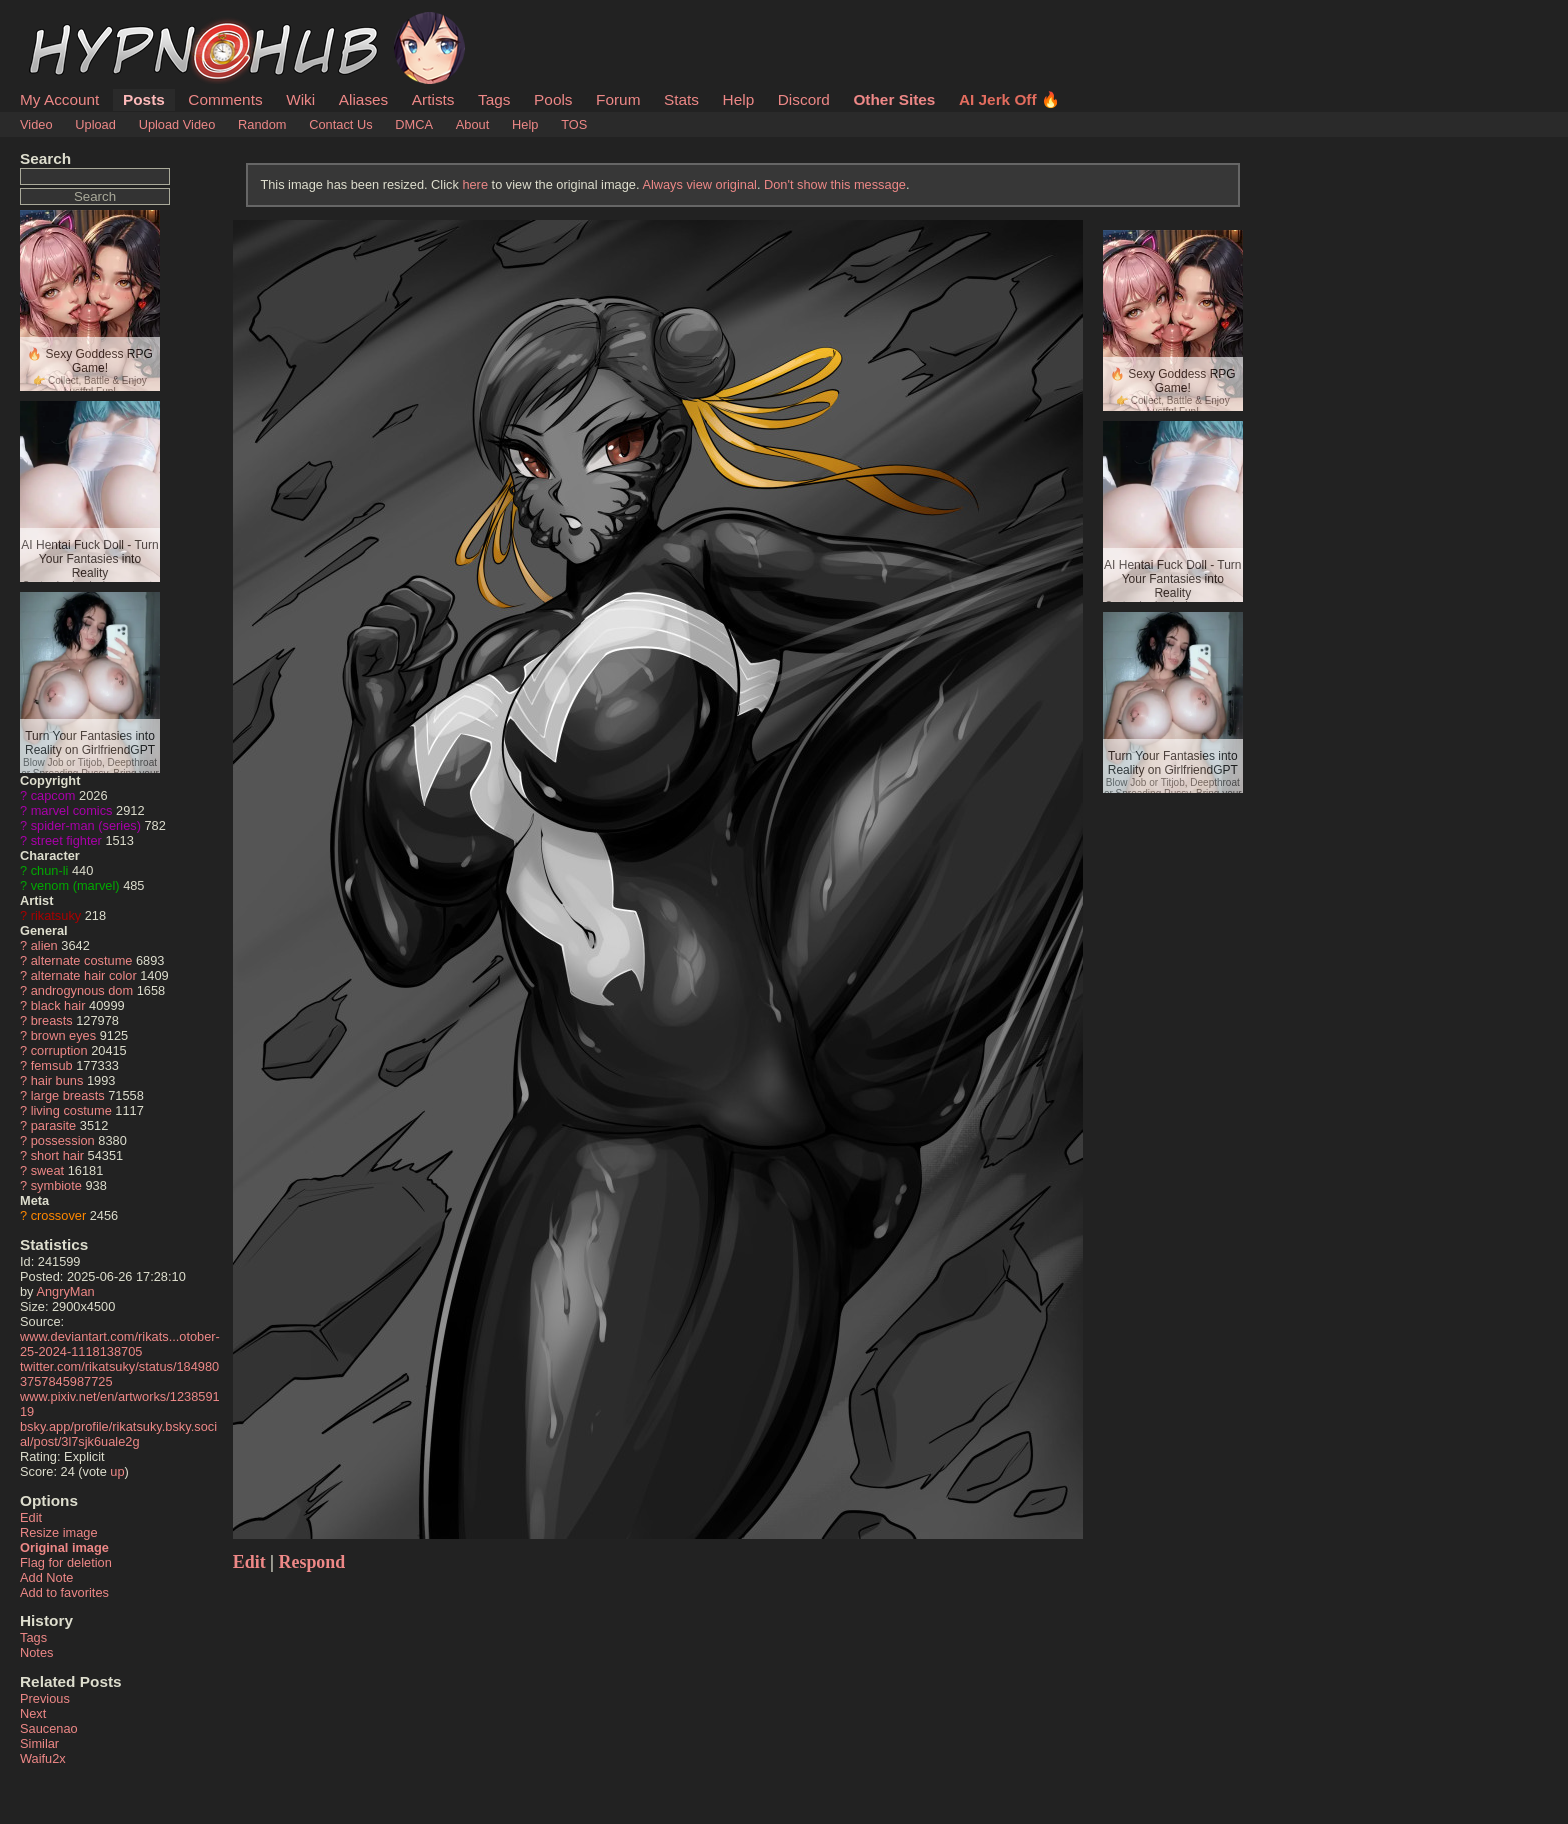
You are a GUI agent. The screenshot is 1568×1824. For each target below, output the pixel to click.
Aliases (364, 99)
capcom (53, 795)
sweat (47, 1170)
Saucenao (49, 1728)
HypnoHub (75, 23)
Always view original (699, 184)
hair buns (57, 1080)
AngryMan (65, 1291)
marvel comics (72, 810)
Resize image (59, 1532)
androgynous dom (82, 990)
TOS (574, 124)
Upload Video (177, 124)
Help (739, 99)
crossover (58, 1215)
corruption (59, 1050)
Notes (36, 1652)
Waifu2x (43, 1758)
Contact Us (340, 124)
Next (33, 1713)
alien (44, 945)
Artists (433, 99)
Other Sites (894, 99)
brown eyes (63, 1035)
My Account (59, 99)
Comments (225, 99)
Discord (804, 99)
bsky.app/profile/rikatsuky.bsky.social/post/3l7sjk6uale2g (118, 1434)
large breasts (68, 1095)
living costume (71, 1110)
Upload (95, 124)
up (117, 1471)
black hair (58, 1005)
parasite (54, 1125)
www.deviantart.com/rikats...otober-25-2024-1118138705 (120, 1344)
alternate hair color (84, 975)
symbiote (56, 1185)
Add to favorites (64, 1592)
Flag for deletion (66, 1562)
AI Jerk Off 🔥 (1009, 99)
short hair (57, 1155)
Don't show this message (835, 184)
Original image (64, 1547)
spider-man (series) (86, 825)
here (475, 184)
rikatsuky (56, 915)
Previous (45, 1698)
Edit (31, 1517)
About (472, 124)
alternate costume (82, 960)
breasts (52, 1020)
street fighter (66, 840)
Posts (144, 99)
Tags (494, 99)
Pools (553, 99)
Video (36, 124)
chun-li (50, 870)
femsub (52, 1065)
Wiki (300, 99)
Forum (618, 99)
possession (63, 1140)
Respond (312, 1562)
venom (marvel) (75, 885)
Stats (681, 99)
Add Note (46, 1577)
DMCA (414, 124)
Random (262, 124)
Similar (39, 1743)
